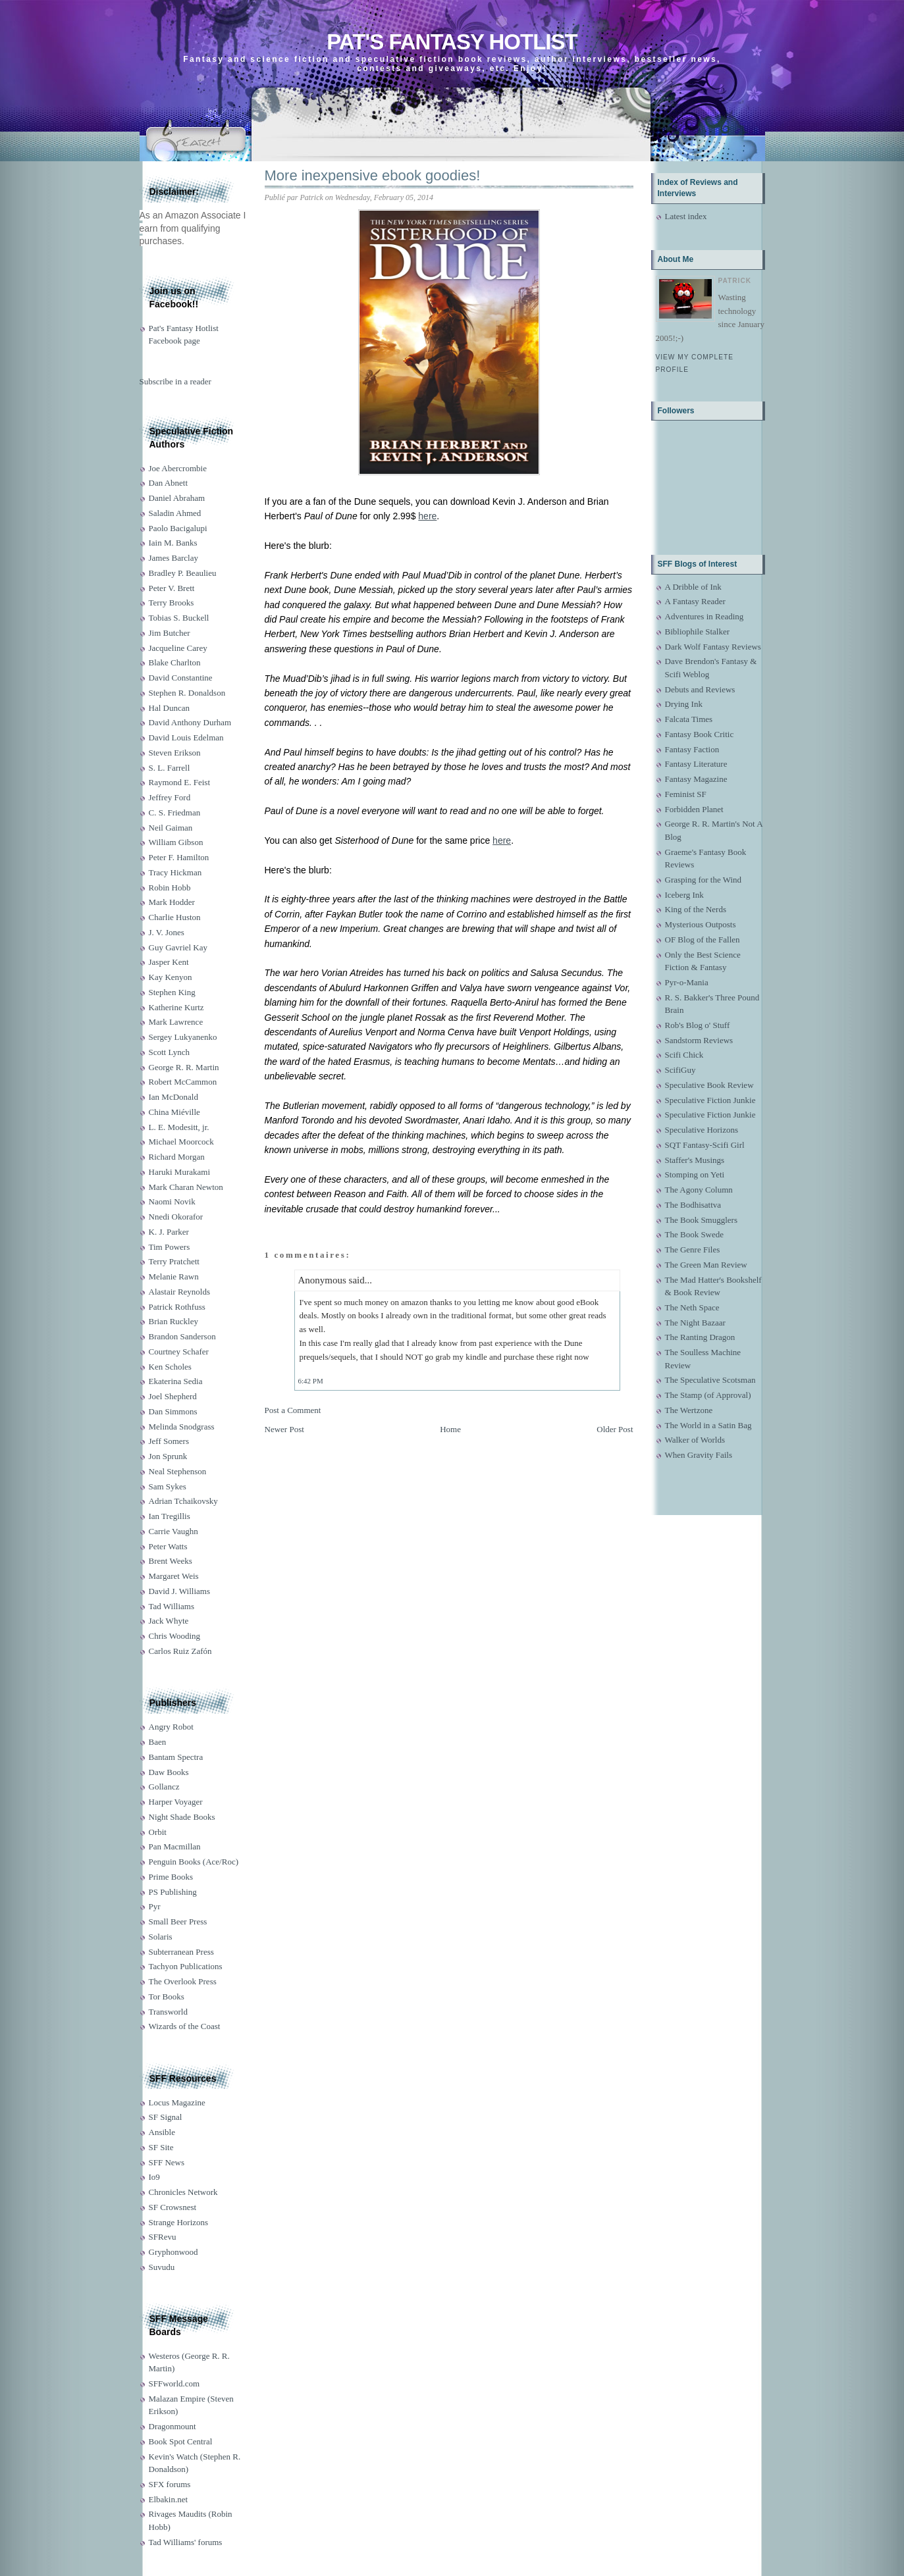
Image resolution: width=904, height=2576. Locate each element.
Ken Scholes (170, 1367)
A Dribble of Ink (693, 587)
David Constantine (181, 678)
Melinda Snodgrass (182, 1426)
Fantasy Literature (696, 764)
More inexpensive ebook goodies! (373, 175)
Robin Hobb (170, 887)
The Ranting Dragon (700, 1337)
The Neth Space (692, 1307)
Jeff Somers (169, 1441)
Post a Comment (293, 1410)
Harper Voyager (176, 1802)
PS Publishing (173, 1892)
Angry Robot (171, 1727)
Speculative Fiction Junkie (710, 1100)
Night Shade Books (182, 1817)
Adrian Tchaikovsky (183, 1501)
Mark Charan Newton (186, 1187)
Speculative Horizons (702, 1130)
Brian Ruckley (173, 1321)
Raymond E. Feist (180, 782)
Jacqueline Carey (178, 648)
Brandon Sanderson (182, 1336)
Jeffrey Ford (170, 797)
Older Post (615, 1429)
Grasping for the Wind (703, 880)
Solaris (161, 1937)
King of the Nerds (696, 909)
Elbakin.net (168, 2499)
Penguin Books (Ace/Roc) (193, 1862)
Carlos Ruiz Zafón (180, 1651)
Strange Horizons (179, 2222)
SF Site (161, 2147)
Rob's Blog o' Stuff (697, 1025)
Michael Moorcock (181, 1141)
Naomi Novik (172, 1201)
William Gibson (176, 842)
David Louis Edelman (186, 737)
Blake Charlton (175, 662)
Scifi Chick (684, 1055)
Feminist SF (685, 794)
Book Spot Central (181, 2441)
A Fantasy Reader (695, 601)
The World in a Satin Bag (708, 1425)
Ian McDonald (173, 1097)
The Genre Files (692, 1249)
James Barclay (173, 558)
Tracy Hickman (175, 872)
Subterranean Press (181, 1952)
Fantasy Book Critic (699, 734)
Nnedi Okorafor (176, 1217)
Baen (158, 1742)
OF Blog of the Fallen (702, 939)
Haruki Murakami (180, 1172)
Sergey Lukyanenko (183, 1037)
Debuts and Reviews (700, 689)
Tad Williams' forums (186, 2542)
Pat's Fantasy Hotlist (452, 42)
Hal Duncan (169, 708)
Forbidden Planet (694, 809)
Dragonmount (172, 2426)
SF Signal (165, 2117)
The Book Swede (694, 1234)
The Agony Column (699, 1190)
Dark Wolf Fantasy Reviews (713, 647)
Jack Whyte (169, 1621)
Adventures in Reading (704, 616)
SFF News (167, 2162)
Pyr (155, 1906)
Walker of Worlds (695, 1440)
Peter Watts (168, 1546)
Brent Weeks (170, 1561)
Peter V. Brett (172, 588)
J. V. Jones (166, 932)
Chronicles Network (183, 2192)
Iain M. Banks (173, 543)
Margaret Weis (174, 1576)
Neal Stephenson (178, 1471)
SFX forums (170, 2484)
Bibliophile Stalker (697, 631)
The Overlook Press (183, 1981)
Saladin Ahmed (175, 513)
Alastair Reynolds (180, 1292)
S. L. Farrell (169, 768)
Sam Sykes (167, 1486)
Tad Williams (171, 1606)
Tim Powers (169, 1247)
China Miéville (174, 1112)
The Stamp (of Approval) (708, 1395)
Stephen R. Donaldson (187, 693)
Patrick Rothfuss (177, 1307)
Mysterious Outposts (700, 924)
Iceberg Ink (684, 895)
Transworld (168, 2012)
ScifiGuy (680, 1070)
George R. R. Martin (184, 1067)
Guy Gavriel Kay (178, 947)
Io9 (154, 2177)
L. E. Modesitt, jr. (179, 1127)
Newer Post (284, 1429)
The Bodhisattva (693, 1205)
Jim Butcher (169, 633)
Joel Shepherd (173, 1396)
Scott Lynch (169, 1052)
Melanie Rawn (174, 1276)
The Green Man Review (706, 1265)
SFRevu (162, 2237)
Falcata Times (689, 719)
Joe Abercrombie (178, 468)
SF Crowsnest (173, 2207)
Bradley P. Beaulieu (183, 573)
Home (450, 1429)
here (427, 516)
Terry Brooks (171, 602)
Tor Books (166, 1996)
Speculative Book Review (709, 1085)
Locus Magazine (177, 2102)
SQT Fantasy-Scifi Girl (705, 1145)
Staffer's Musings (695, 1160)
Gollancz (164, 1786)
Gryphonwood (173, 2252)
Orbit (158, 1832)
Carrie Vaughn (173, 1531)
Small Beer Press (178, 1921)
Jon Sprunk (168, 1456)
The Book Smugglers (701, 1220)
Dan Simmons (173, 1411)
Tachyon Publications (186, 1966)
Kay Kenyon (170, 977)
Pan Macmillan (175, 1846)
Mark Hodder (172, 902)
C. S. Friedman (175, 812)
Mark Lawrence (176, 1022)
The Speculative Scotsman (710, 1380)
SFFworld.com (174, 2383)
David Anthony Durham (190, 722)
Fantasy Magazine (696, 779)
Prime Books (171, 1877)
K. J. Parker (169, 1232)
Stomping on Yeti (695, 1174)
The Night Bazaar (695, 1322)
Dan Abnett (168, 483)
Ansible (162, 2132)
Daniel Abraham (177, 498)
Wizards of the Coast (185, 2026)
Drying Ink (684, 704)
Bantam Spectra (176, 1757)
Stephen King (172, 992)
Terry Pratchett (174, 1261)
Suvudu (162, 2267)
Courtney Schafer (179, 1351)
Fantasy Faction (692, 749)
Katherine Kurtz (176, 1007)
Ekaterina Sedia (176, 1381)
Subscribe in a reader (175, 381)
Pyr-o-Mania (686, 982)
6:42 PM (310, 1381)
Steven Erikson (175, 753)
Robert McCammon (183, 1082)
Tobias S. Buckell (179, 618)
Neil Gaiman (171, 828)
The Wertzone (689, 1410)
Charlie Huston (175, 917)
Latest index (686, 216)
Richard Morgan (177, 1157)
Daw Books (169, 1772)
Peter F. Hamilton (179, 857)
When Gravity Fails (699, 1455)
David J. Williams (179, 1591)
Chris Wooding (175, 1636)
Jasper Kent (169, 962)
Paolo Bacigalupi (178, 528)
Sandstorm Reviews (699, 1040)
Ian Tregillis (169, 1516)
